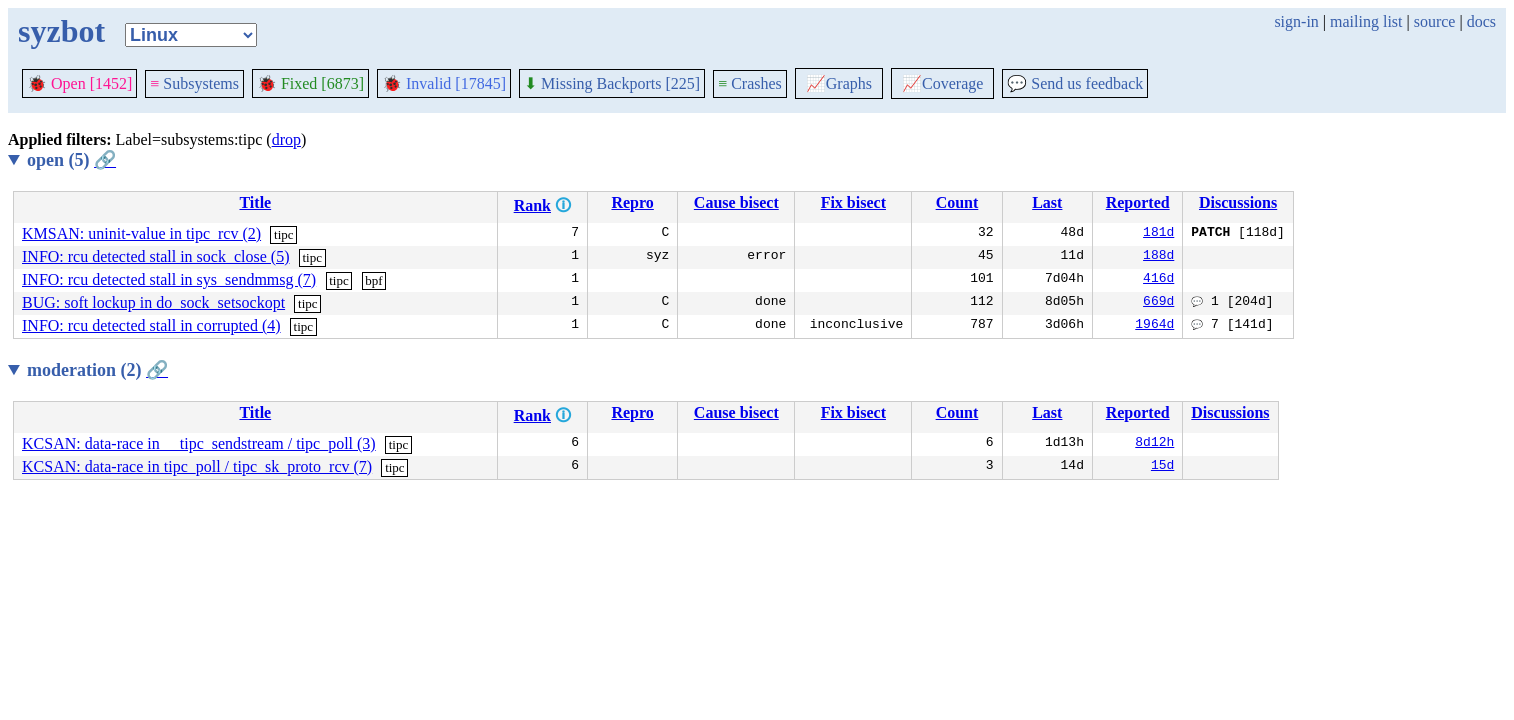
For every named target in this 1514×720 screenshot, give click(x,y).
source (1435, 21)
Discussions (1238, 202)
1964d (1154, 326)
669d (1158, 303)
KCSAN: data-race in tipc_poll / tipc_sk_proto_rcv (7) (197, 466)
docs (1481, 21)
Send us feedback (1075, 83)
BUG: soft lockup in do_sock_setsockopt (153, 302)
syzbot (61, 31)
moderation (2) (97, 370)
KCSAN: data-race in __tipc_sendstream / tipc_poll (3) (199, 443)
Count (957, 202)
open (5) (71, 160)
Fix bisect (853, 202)
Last (1047, 202)
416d (1158, 280)
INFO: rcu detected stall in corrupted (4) (151, 325)
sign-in (1296, 21)
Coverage (942, 83)
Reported (1138, 202)
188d (1158, 257)
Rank (532, 205)
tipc (284, 234)
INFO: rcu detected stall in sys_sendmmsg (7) (169, 279)
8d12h (1154, 444)
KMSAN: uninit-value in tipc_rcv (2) (141, 233)
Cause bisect (736, 202)
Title (255, 202)
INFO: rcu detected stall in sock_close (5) (155, 256)
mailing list (1366, 21)
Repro (632, 202)
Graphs (839, 83)
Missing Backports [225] (612, 83)
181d (1158, 234)
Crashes (750, 83)
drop (286, 139)
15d (1162, 467)
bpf (373, 280)
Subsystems (194, 83)
